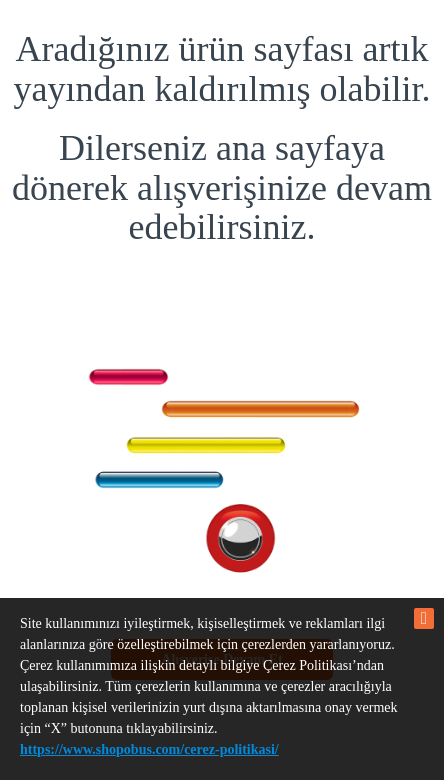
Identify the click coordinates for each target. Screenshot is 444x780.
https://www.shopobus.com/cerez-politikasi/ (149, 749)
